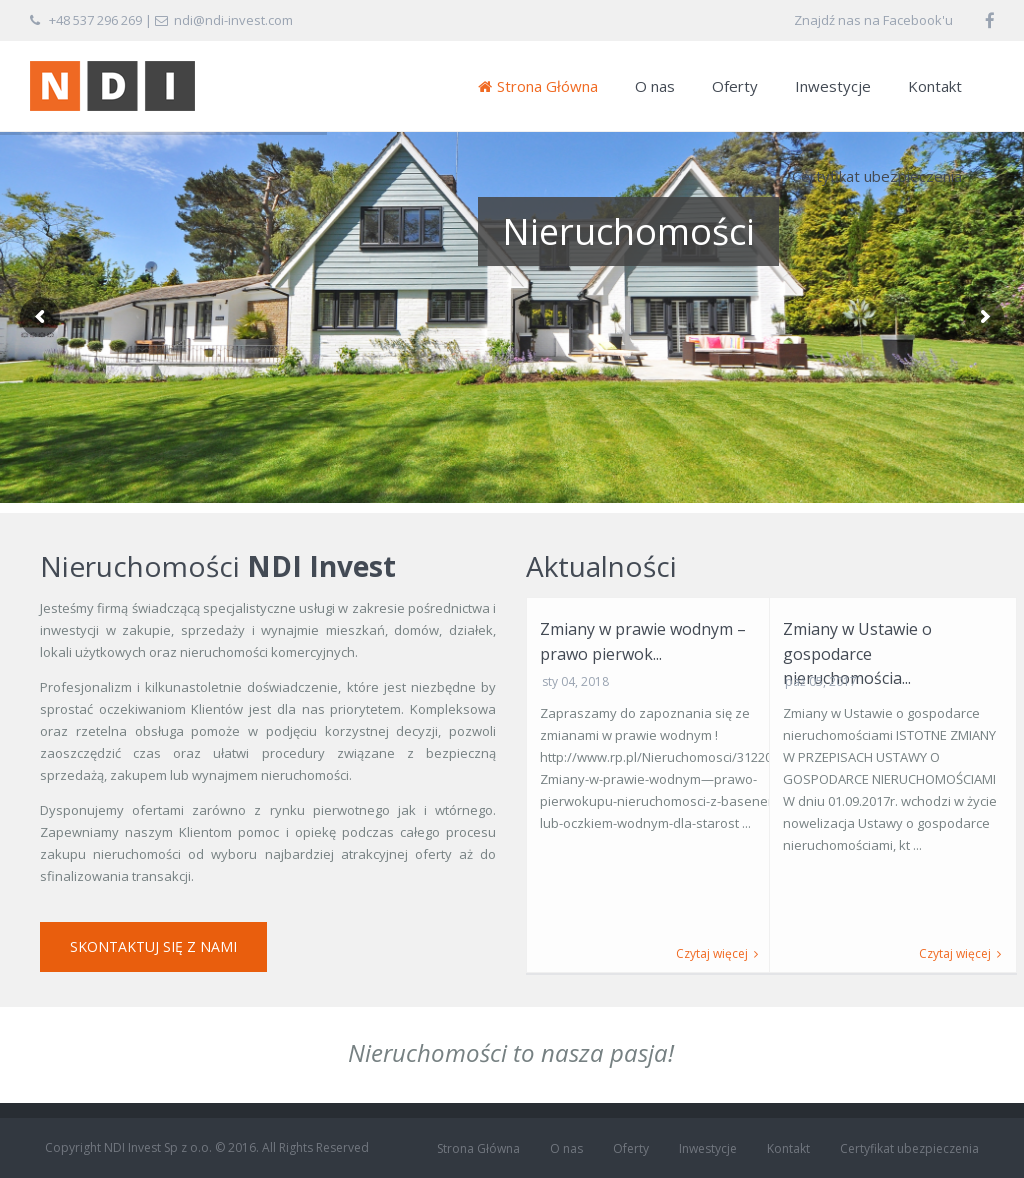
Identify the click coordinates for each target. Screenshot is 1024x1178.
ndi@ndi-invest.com (233, 20)
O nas (655, 86)
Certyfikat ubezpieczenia (877, 176)
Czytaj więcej (717, 954)
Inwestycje (833, 86)
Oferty (735, 86)
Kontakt (935, 86)
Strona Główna (538, 86)
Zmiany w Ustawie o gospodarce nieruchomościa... (857, 653)
